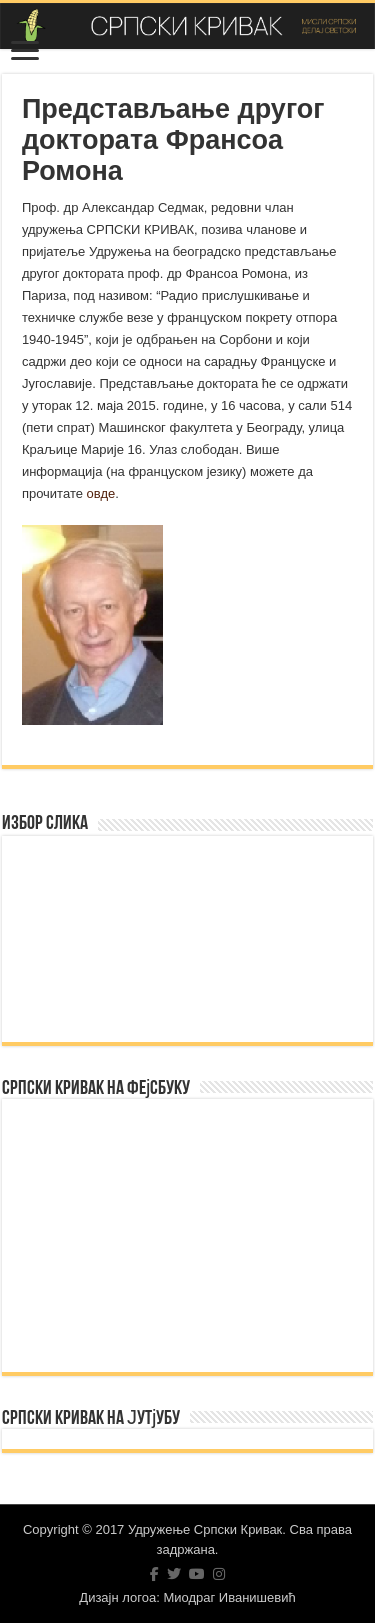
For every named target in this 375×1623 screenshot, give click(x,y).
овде (101, 493)
